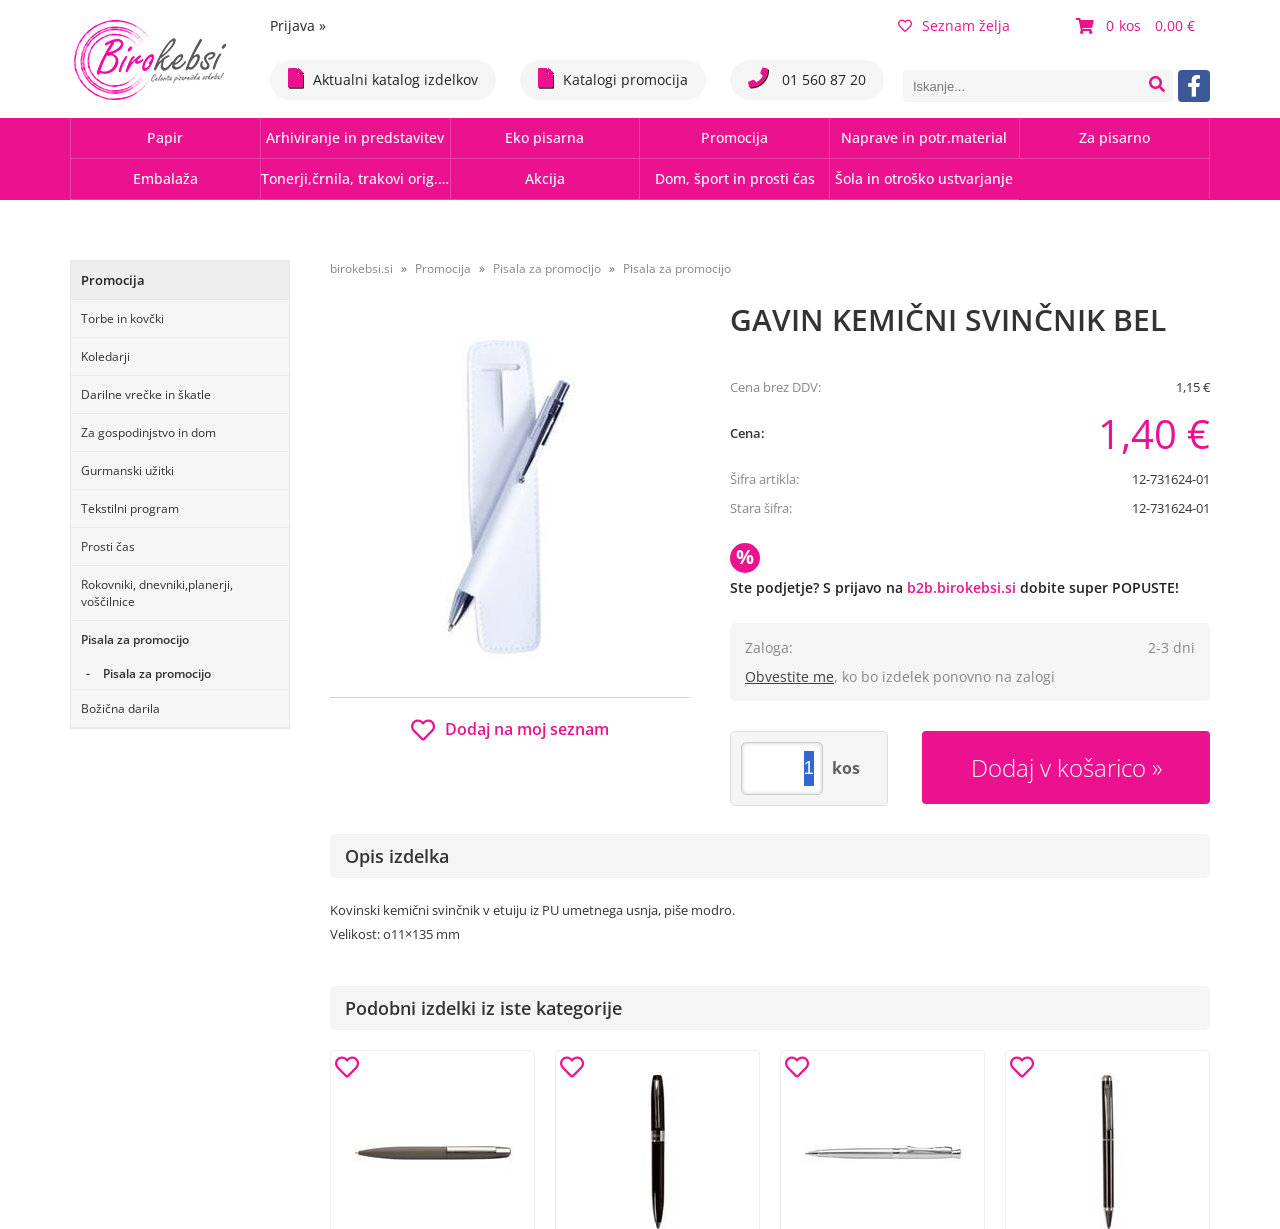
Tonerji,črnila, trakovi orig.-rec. (355, 178)
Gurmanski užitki (127, 470)
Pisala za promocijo (135, 639)
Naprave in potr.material (924, 137)
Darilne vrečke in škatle (146, 394)
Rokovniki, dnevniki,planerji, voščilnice (157, 593)
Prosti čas (108, 546)
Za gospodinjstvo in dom (148, 432)
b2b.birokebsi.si (961, 587)
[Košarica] (1138, 26)
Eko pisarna (544, 137)
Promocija (734, 137)
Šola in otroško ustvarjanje (924, 178)
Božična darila (120, 708)
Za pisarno (1114, 137)
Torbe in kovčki (122, 318)
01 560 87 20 (807, 78)
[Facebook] (1194, 86)
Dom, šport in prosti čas (735, 178)
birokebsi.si (361, 268)
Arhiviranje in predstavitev (355, 137)
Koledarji (105, 356)
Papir (165, 137)
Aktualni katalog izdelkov (383, 78)
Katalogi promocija (613, 78)
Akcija (545, 178)
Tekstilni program (130, 508)
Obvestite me (789, 676)
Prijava (298, 25)
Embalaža (165, 178)
